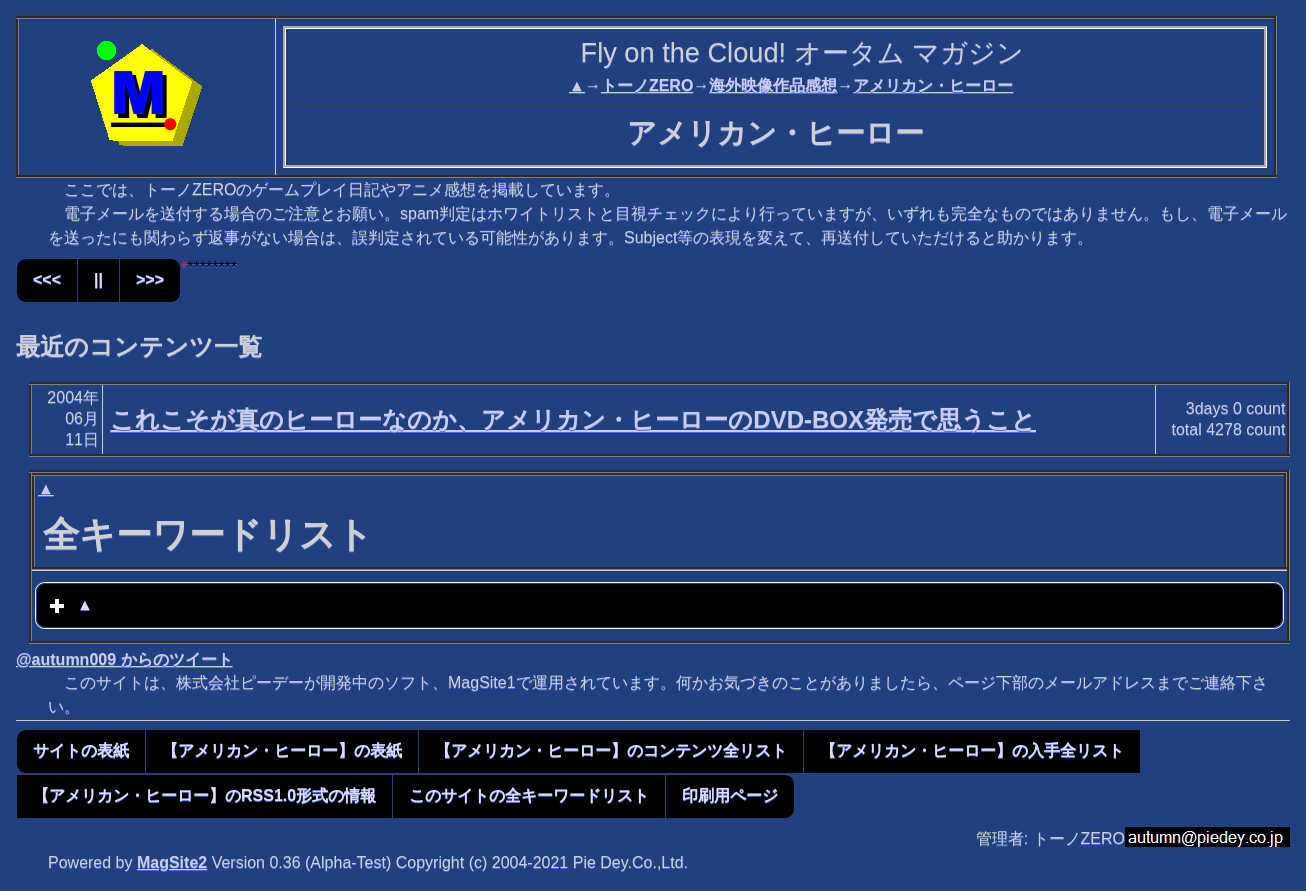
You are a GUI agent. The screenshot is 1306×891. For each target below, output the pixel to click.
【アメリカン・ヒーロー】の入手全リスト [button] (972, 750)
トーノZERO (647, 85)
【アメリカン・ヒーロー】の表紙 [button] (282, 750)
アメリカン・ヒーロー (933, 85)
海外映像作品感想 (773, 85)
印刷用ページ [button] (730, 795)
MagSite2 (172, 862)
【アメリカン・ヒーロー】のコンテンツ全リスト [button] (611, 750)
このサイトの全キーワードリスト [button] (529, 795)
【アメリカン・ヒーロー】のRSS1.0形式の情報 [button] (204, 795)
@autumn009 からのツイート (124, 659)
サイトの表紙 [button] (81, 750)
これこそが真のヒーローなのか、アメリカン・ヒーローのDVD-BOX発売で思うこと (573, 419)
